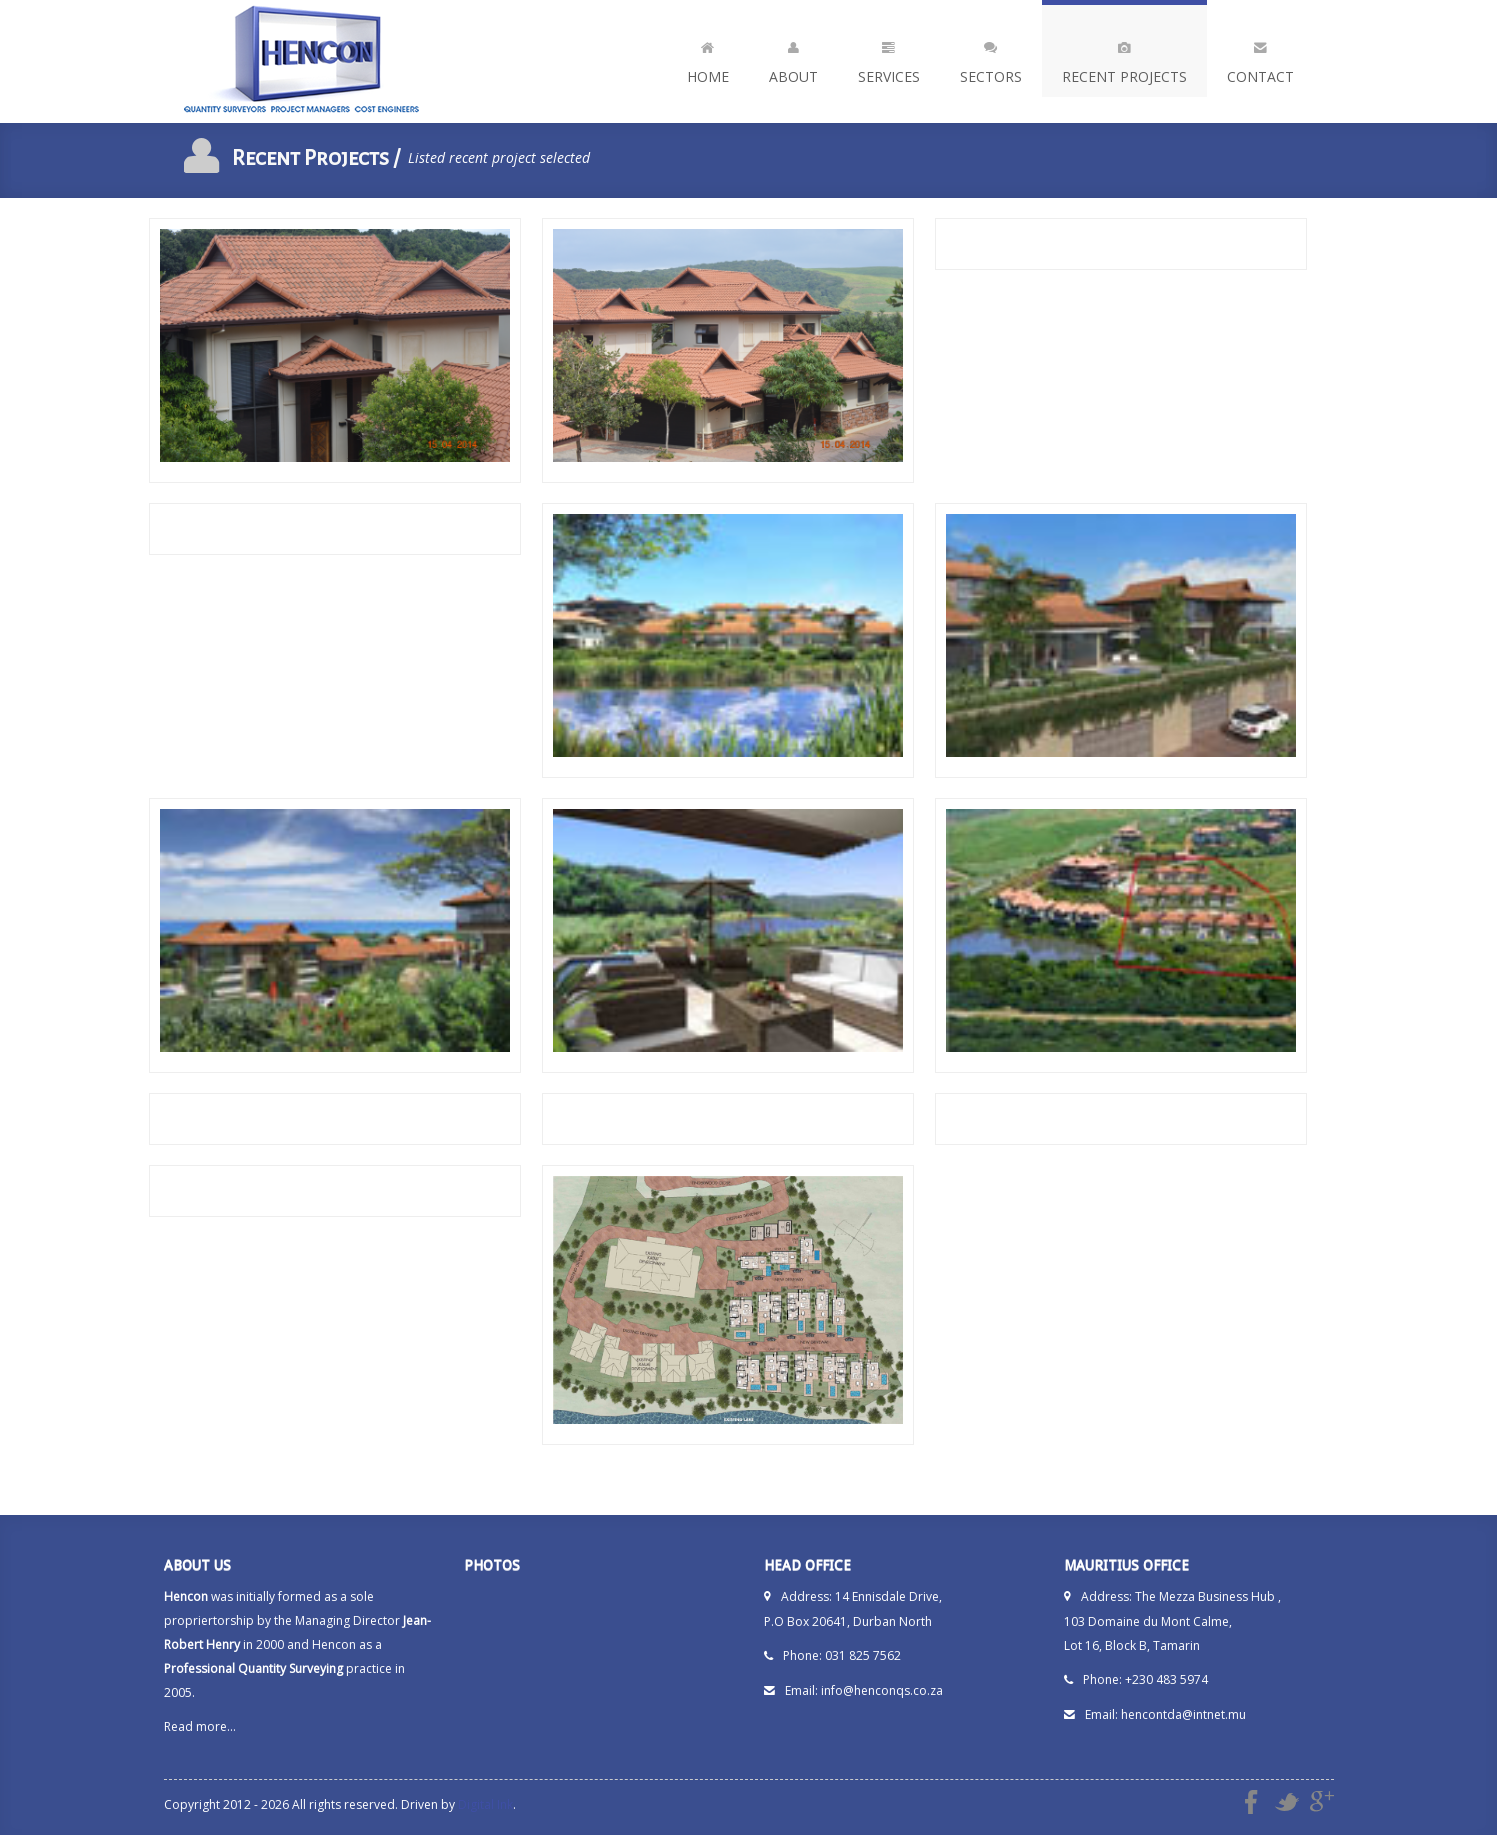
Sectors (991, 58)
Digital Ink (485, 1804)
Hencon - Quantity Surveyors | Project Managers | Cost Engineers (304, 61)
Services (889, 58)
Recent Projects (1124, 58)
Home (708, 58)
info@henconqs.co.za (882, 1690)
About (793, 58)
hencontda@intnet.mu (1183, 1714)
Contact (1260, 58)
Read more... (200, 1726)
